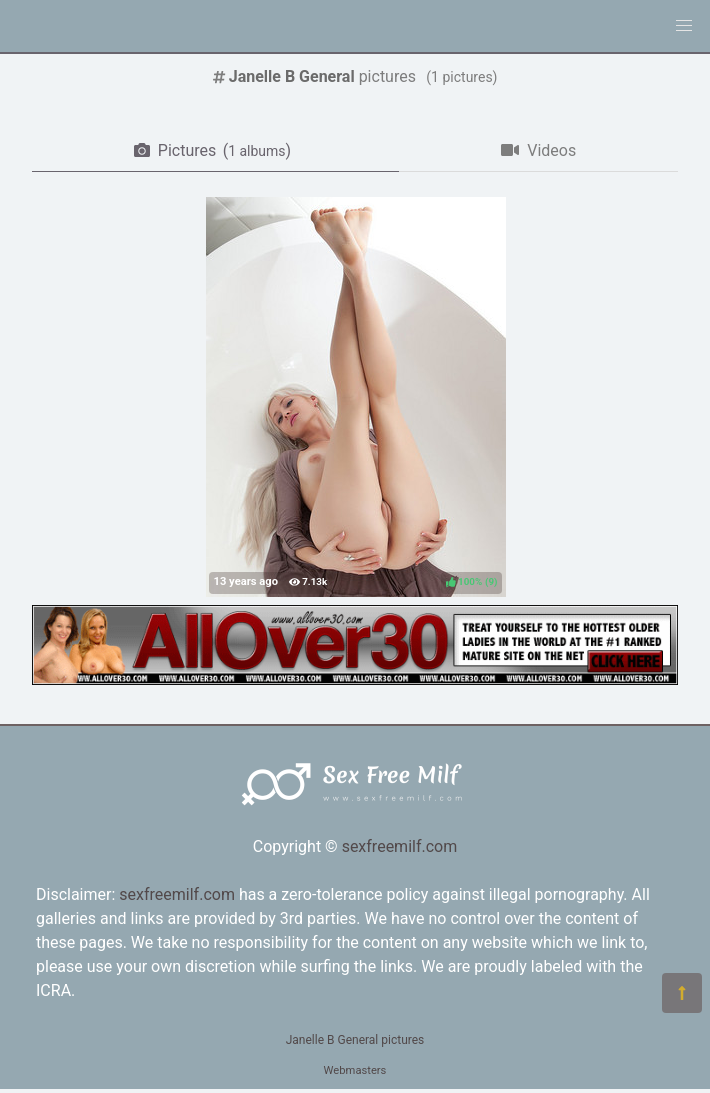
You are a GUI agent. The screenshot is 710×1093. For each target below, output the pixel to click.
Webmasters (355, 1070)
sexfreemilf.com (400, 846)
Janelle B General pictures (355, 1040)
